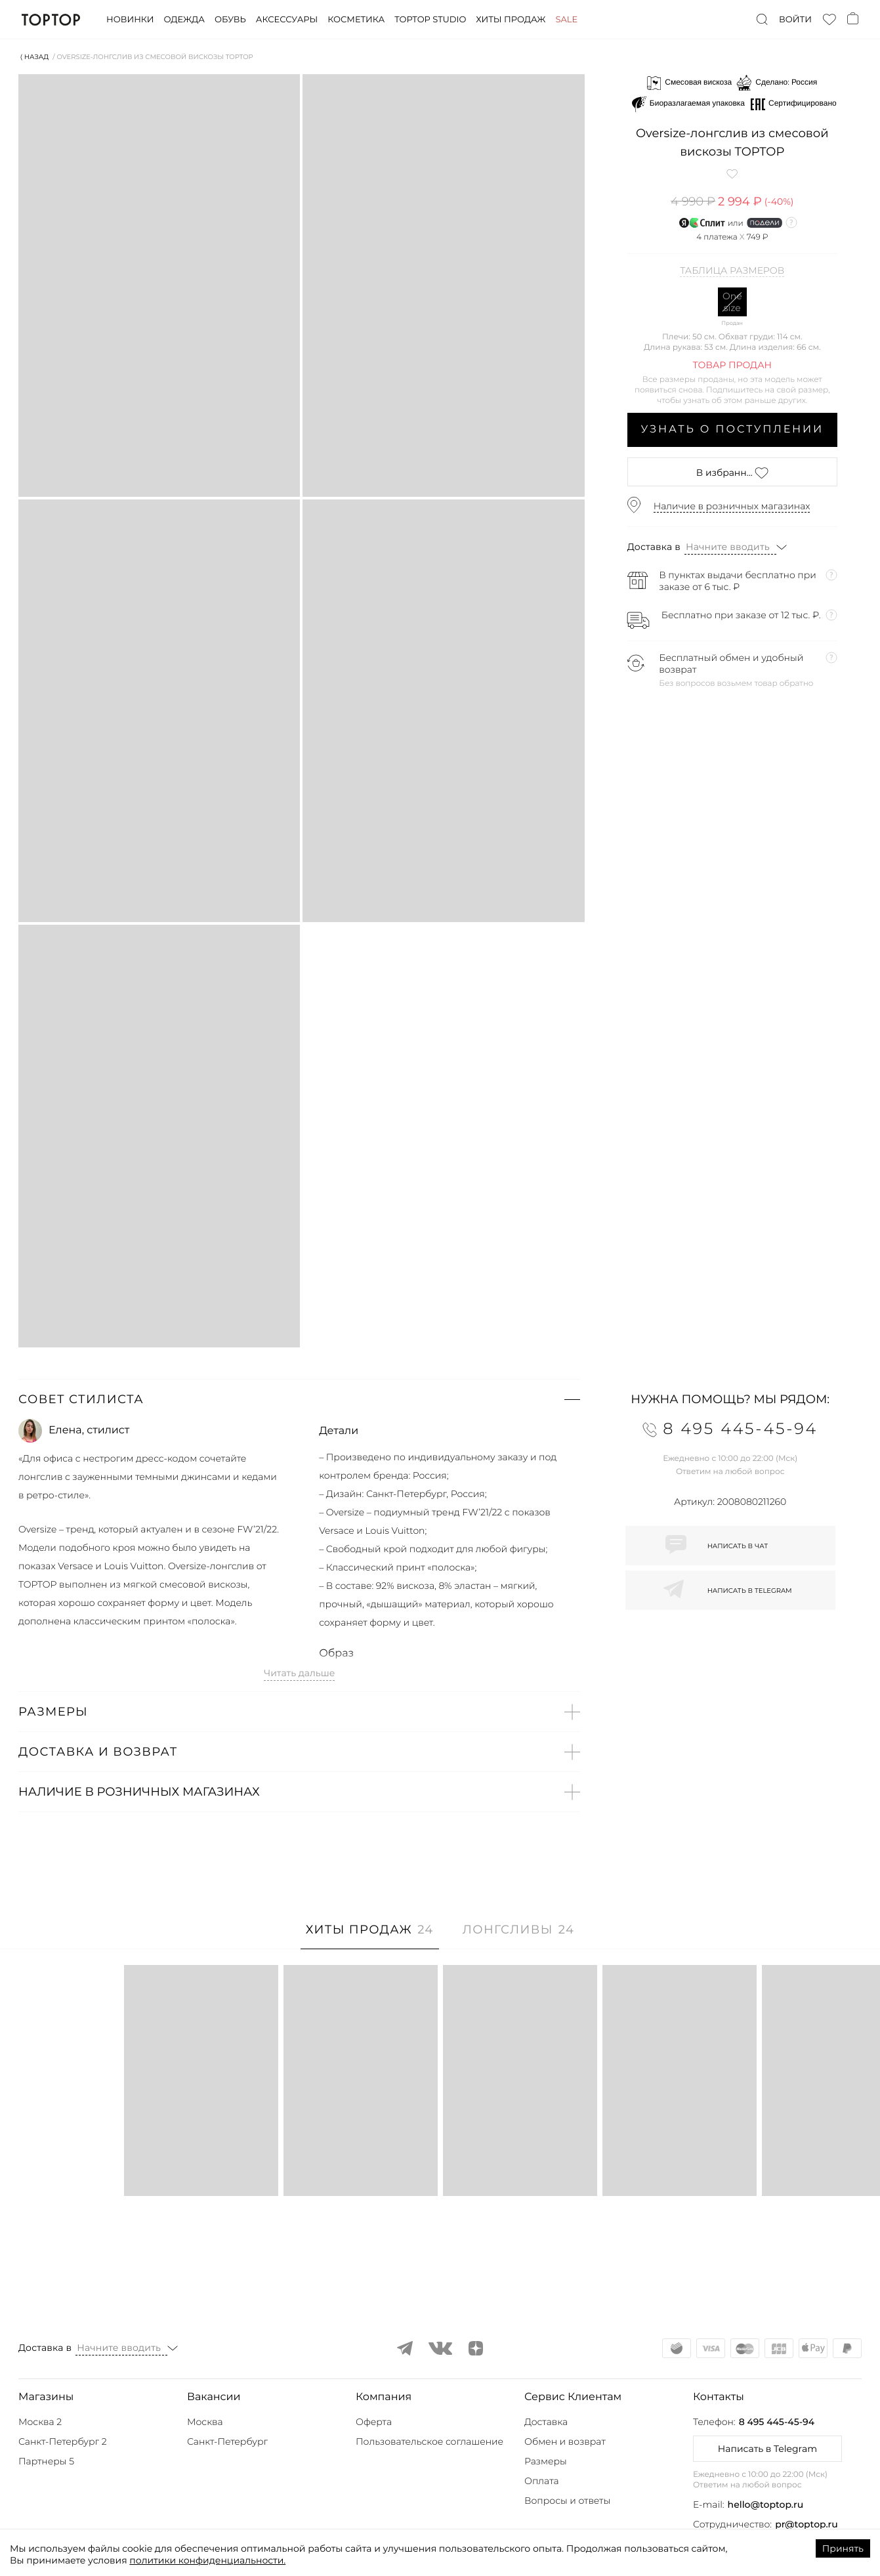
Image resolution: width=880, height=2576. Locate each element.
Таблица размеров (732, 271)
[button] (299, 1399)
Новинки (130, 19)
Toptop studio (430, 19)
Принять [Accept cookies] (843, 2548)
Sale (566, 19)
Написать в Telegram (767, 2449)
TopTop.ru (50, 20)
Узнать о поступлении (732, 429)
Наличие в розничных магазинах (732, 506)
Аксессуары (287, 19)
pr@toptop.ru (806, 2524)
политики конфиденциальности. (207, 2560)
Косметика (356, 19)
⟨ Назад (34, 57)
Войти (795, 19)
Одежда (184, 19)
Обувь (230, 19)
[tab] (370, 1936)
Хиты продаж (510, 19)
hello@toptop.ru (766, 2504)
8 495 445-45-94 (776, 2422)
